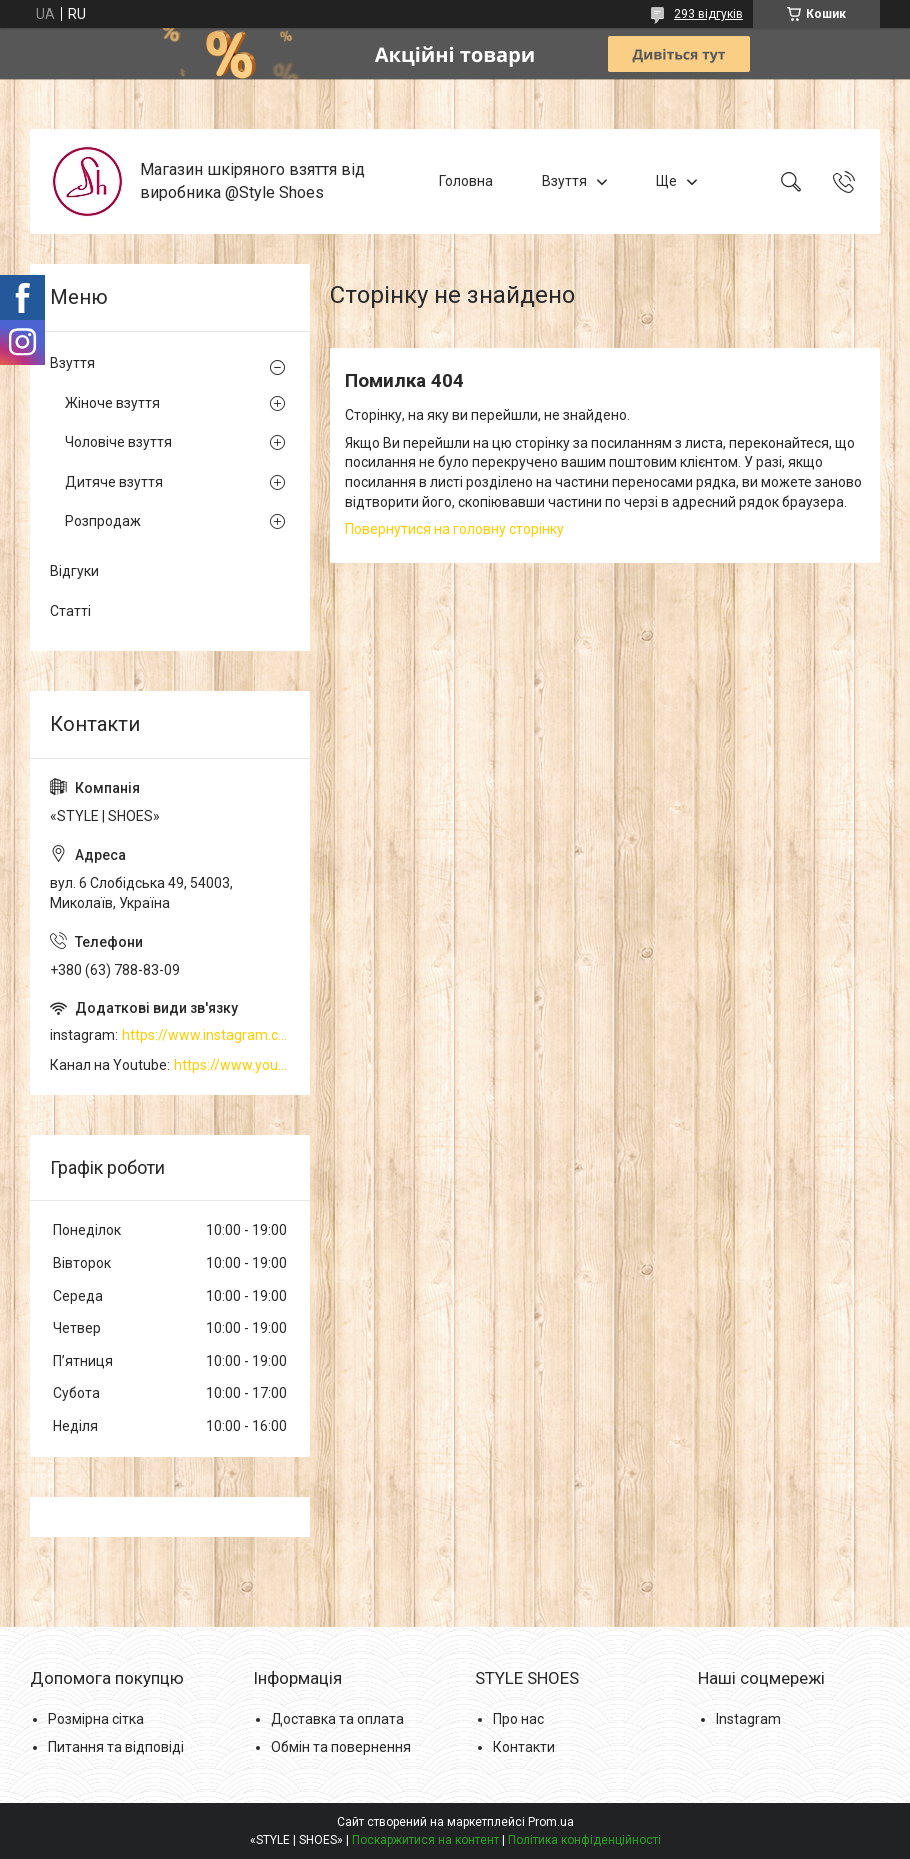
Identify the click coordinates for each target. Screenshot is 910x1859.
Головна (466, 181)
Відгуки (74, 571)
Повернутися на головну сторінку (454, 529)
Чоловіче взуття (118, 442)
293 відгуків (708, 14)
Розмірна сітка (96, 1719)
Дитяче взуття (114, 482)
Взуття (564, 181)
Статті (70, 611)
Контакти (524, 1747)
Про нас (518, 1719)
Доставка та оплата (337, 1719)
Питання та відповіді (116, 1747)
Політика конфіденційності (584, 1840)
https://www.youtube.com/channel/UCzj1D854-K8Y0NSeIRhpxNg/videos (232, 1065)
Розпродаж (103, 521)
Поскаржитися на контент (425, 1840)
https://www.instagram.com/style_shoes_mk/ (206, 1035)
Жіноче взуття (112, 403)
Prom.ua (551, 1822)
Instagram (748, 1719)
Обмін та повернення (341, 1747)
